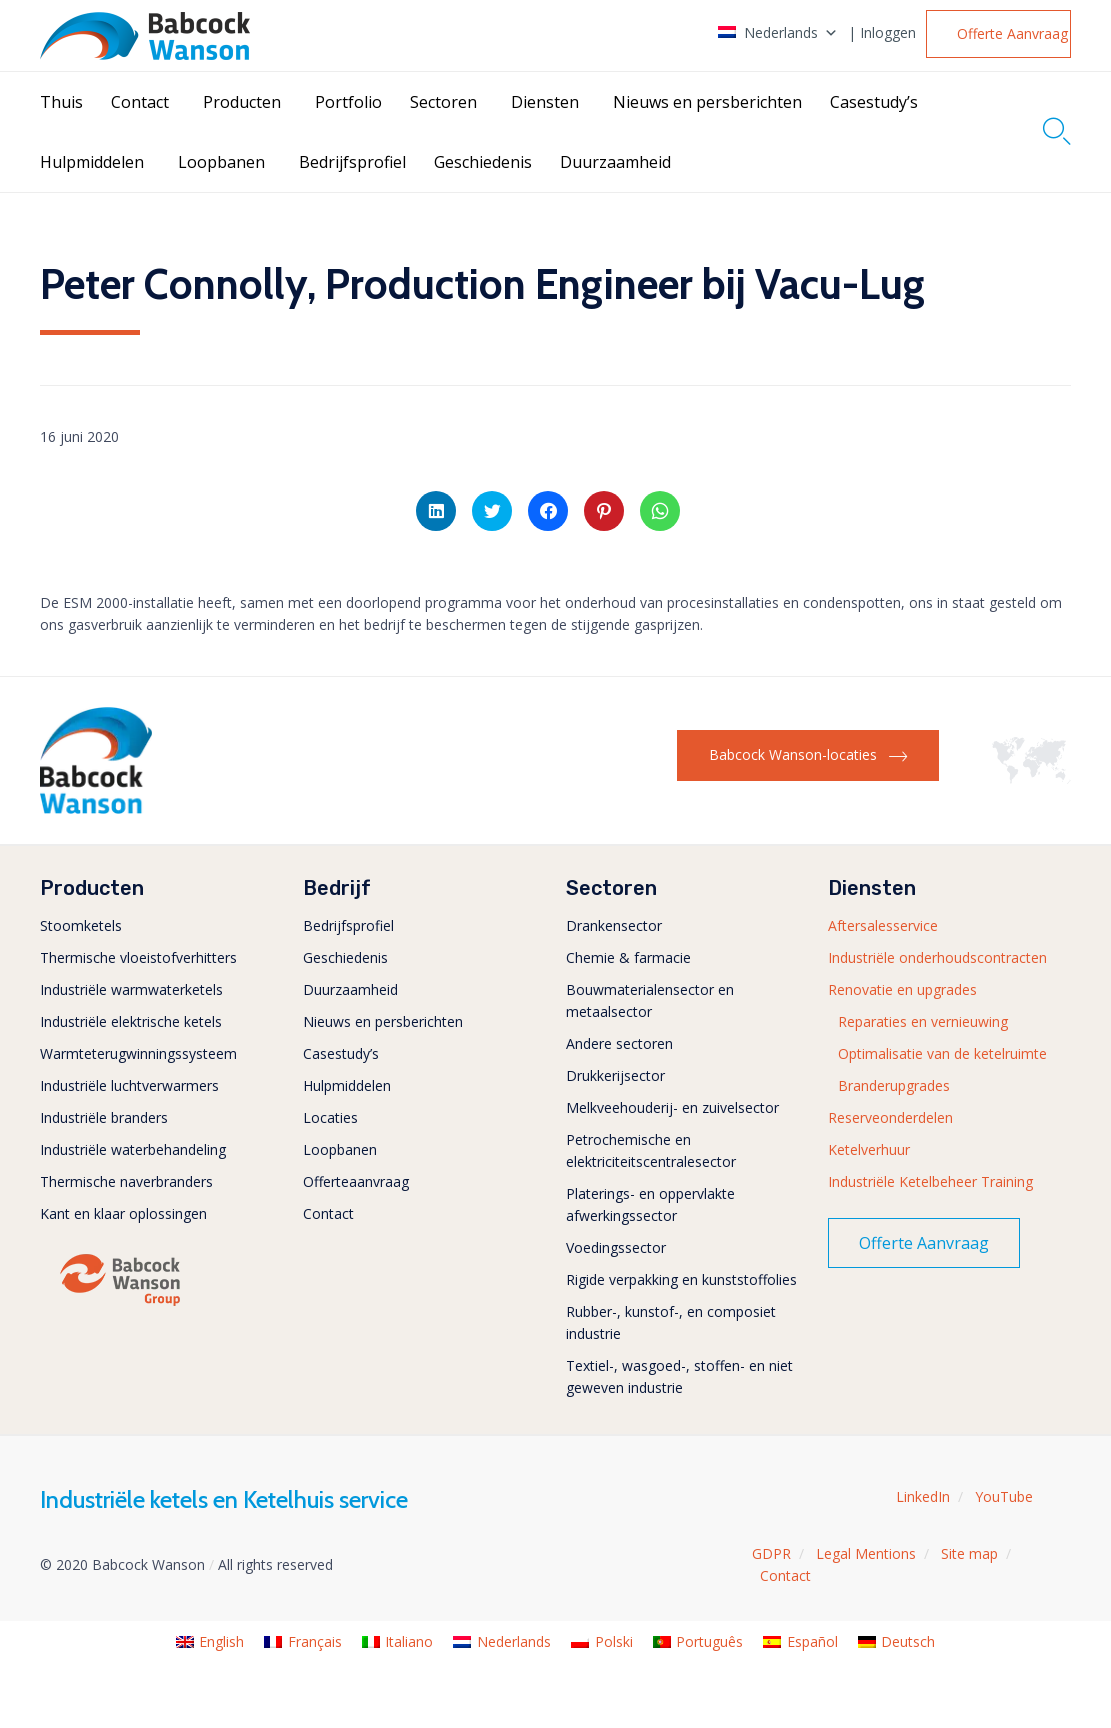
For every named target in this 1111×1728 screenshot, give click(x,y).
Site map (969, 1553)
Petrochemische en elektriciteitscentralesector (651, 1150)
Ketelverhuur (869, 1149)
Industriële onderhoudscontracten (937, 957)
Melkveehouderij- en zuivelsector (672, 1107)
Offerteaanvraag (356, 1181)
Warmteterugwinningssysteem (138, 1053)
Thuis (61, 102)
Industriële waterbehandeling (133, 1149)
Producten (242, 102)
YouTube (1004, 1496)
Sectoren (443, 102)
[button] (998, 34)
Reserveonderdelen (890, 1117)
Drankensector (614, 925)
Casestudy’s (874, 102)
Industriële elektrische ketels (131, 1021)
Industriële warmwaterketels (131, 989)
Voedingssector (616, 1247)
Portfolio (348, 102)
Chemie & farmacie (628, 957)
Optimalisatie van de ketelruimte (942, 1053)
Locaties (330, 1117)
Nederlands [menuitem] (514, 1641)
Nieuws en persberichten (707, 102)
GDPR (771, 1553)
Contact (140, 102)
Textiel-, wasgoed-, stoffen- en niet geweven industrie (679, 1376)
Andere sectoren (619, 1043)
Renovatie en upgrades (902, 989)
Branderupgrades (894, 1085)
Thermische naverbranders (126, 1181)
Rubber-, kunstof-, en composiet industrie (671, 1322)
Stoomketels (81, 925)
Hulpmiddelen (92, 162)
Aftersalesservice (883, 925)
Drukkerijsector (615, 1075)
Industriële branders (104, 1117)
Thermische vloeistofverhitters (138, 957)
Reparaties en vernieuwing (923, 1021)
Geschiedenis (483, 162)
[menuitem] (210, 1642)
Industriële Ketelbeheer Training (930, 1181)
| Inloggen (882, 33)
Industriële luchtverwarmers (129, 1085)
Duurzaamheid (615, 162)
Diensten (545, 102)
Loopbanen (221, 162)
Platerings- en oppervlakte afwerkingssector (650, 1204)
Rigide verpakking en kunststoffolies (681, 1279)
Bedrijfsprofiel (352, 162)
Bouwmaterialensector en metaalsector (650, 1000)
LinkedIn (923, 1496)
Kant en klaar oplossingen (123, 1213)
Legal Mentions (866, 1553)
